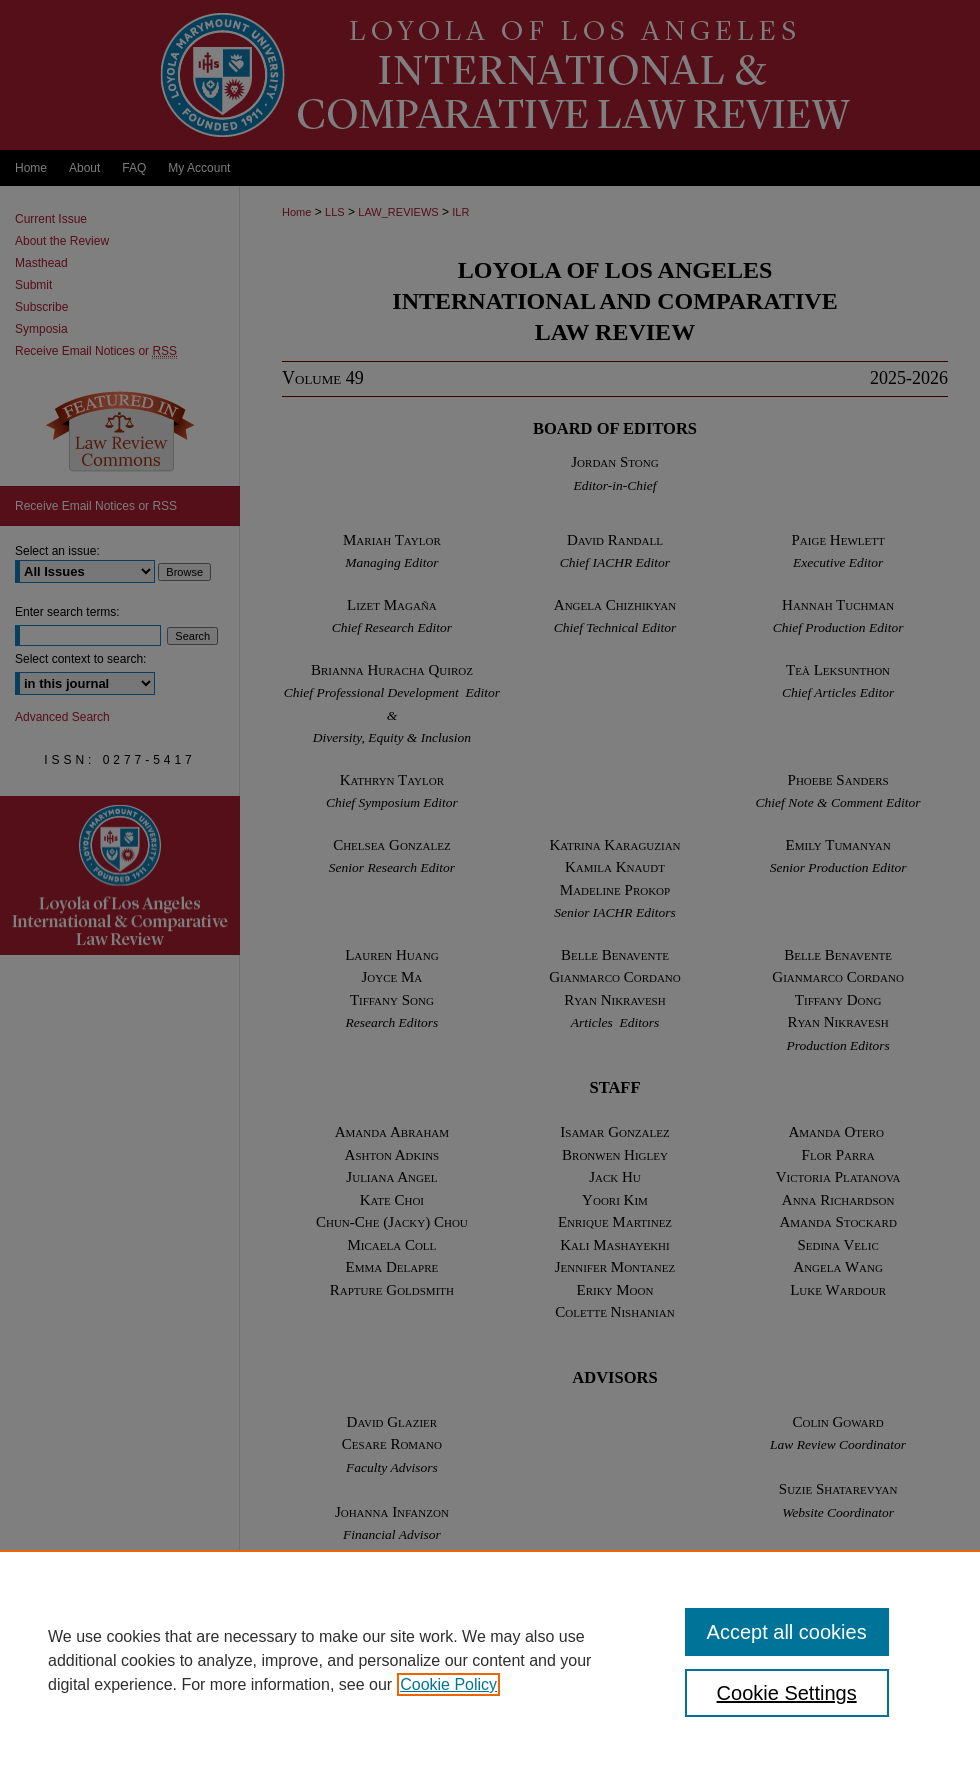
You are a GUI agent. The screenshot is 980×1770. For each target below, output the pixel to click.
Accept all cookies (787, 1632)
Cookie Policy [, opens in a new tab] (448, 1684)
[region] (490, 1660)
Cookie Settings (787, 1693)
